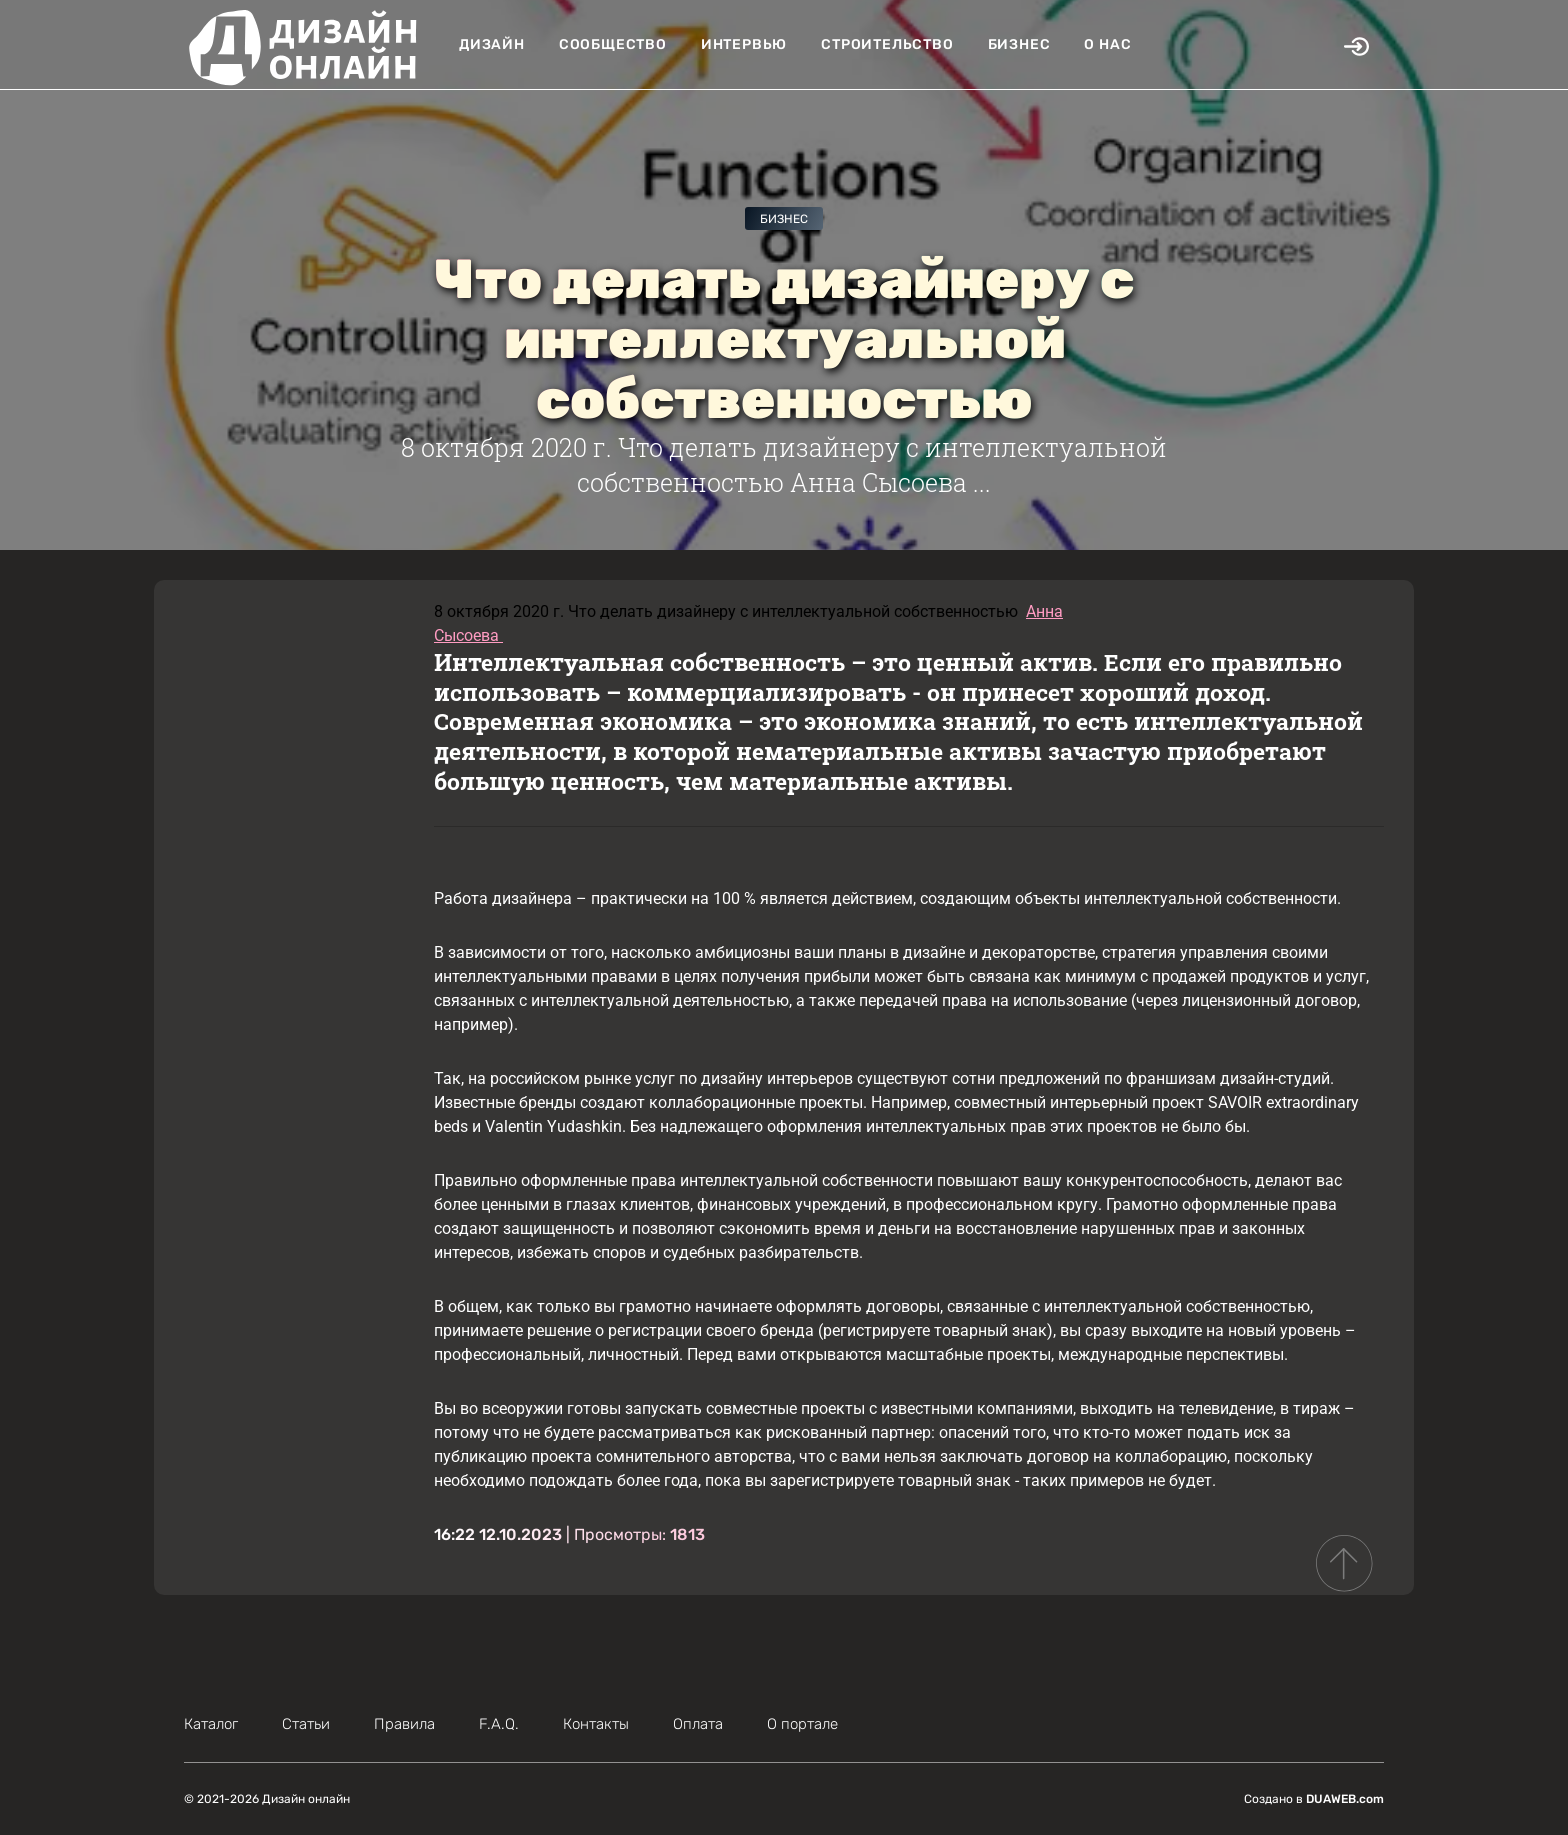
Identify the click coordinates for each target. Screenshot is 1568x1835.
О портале (802, 1724)
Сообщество (613, 44)
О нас (1107, 44)
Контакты (596, 1724)
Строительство (887, 44)
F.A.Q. (499, 1724)
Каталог (211, 1724)
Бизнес (1019, 44)
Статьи (306, 1724)
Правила (404, 1724)
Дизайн (492, 44)
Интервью (744, 44)
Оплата (698, 1724)
